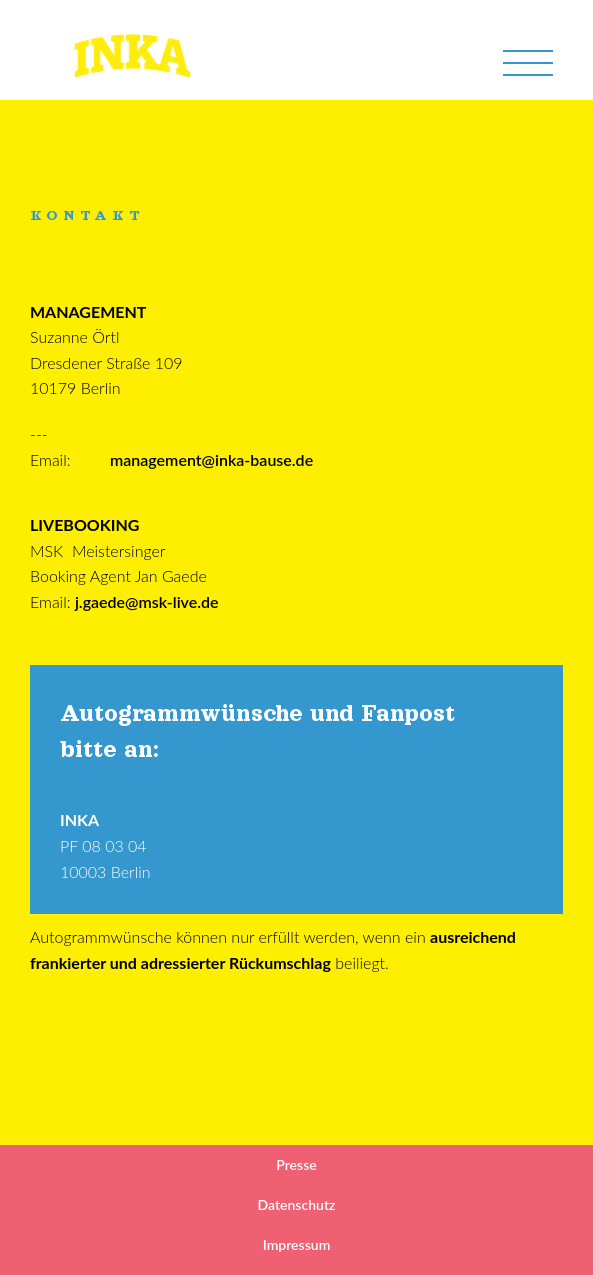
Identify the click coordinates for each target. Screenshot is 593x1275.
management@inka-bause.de (211, 459)
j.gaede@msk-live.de (147, 601)
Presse (296, 1164)
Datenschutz (297, 1204)
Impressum (297, 1244)
